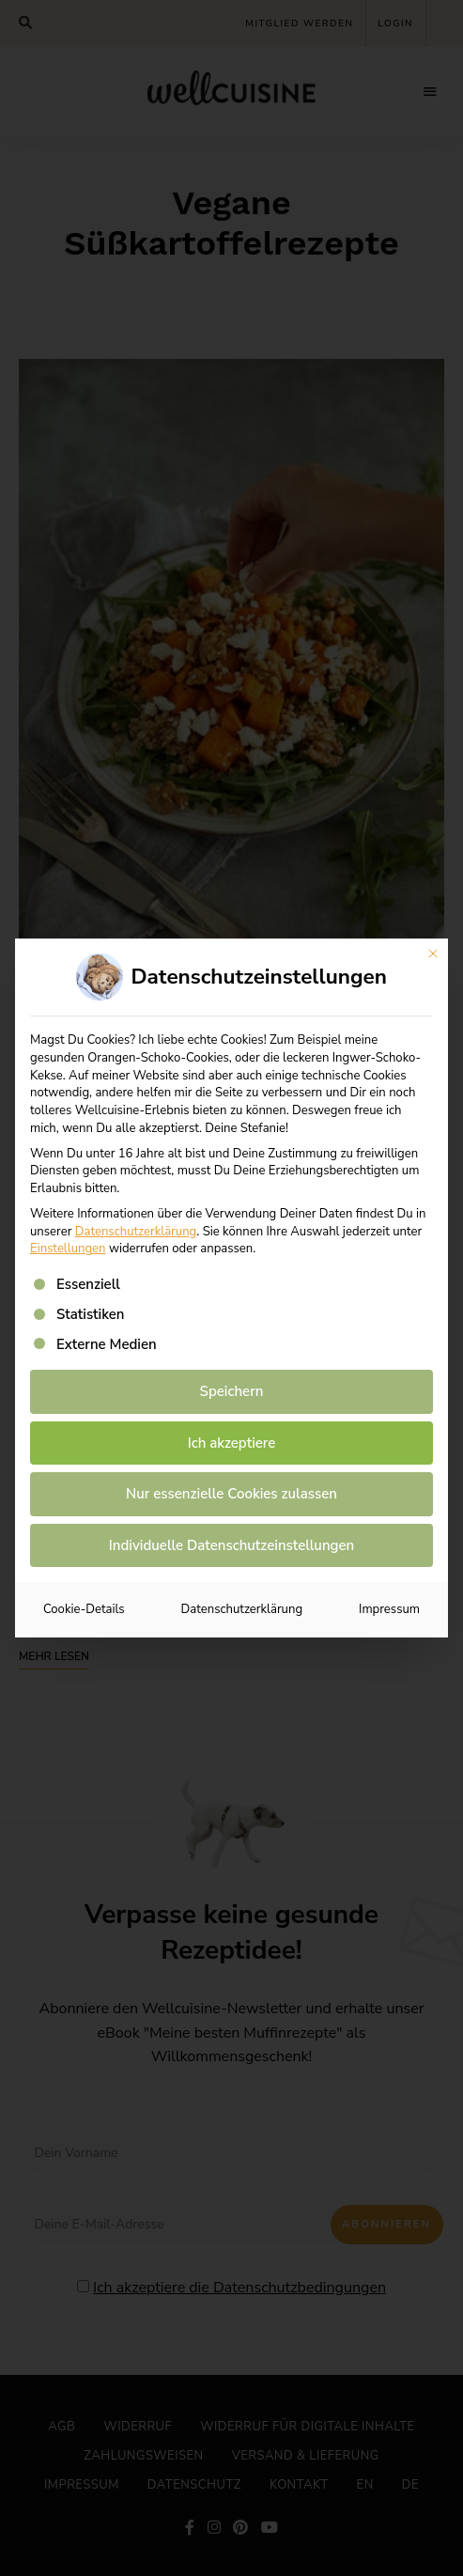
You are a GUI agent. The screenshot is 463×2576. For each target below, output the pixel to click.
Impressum (389, 1609)
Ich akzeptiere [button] (232, 1443)
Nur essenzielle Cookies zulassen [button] (231, 1493)
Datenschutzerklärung (136, 1231)
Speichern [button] (232, 1391)
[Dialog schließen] (433, 954)
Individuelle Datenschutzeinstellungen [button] (231, 1545)
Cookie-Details (84, 1609)
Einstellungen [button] (68, 1248)
